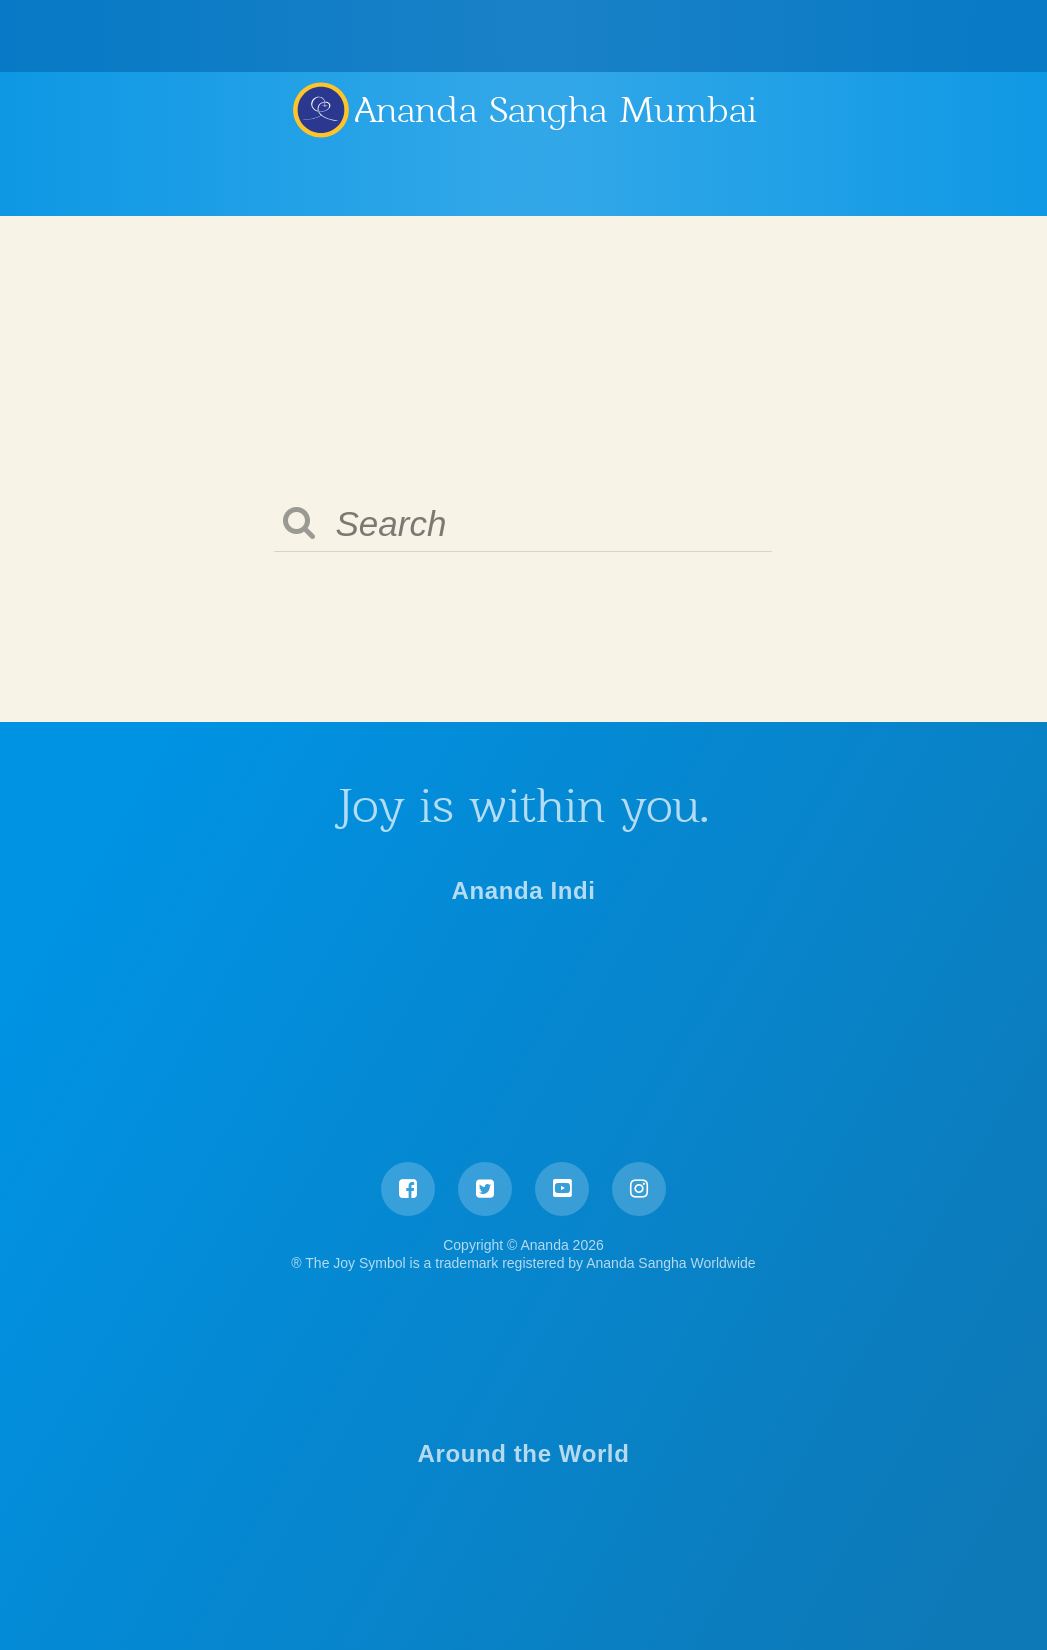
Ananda (320, 109)
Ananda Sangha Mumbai (556, 110)
